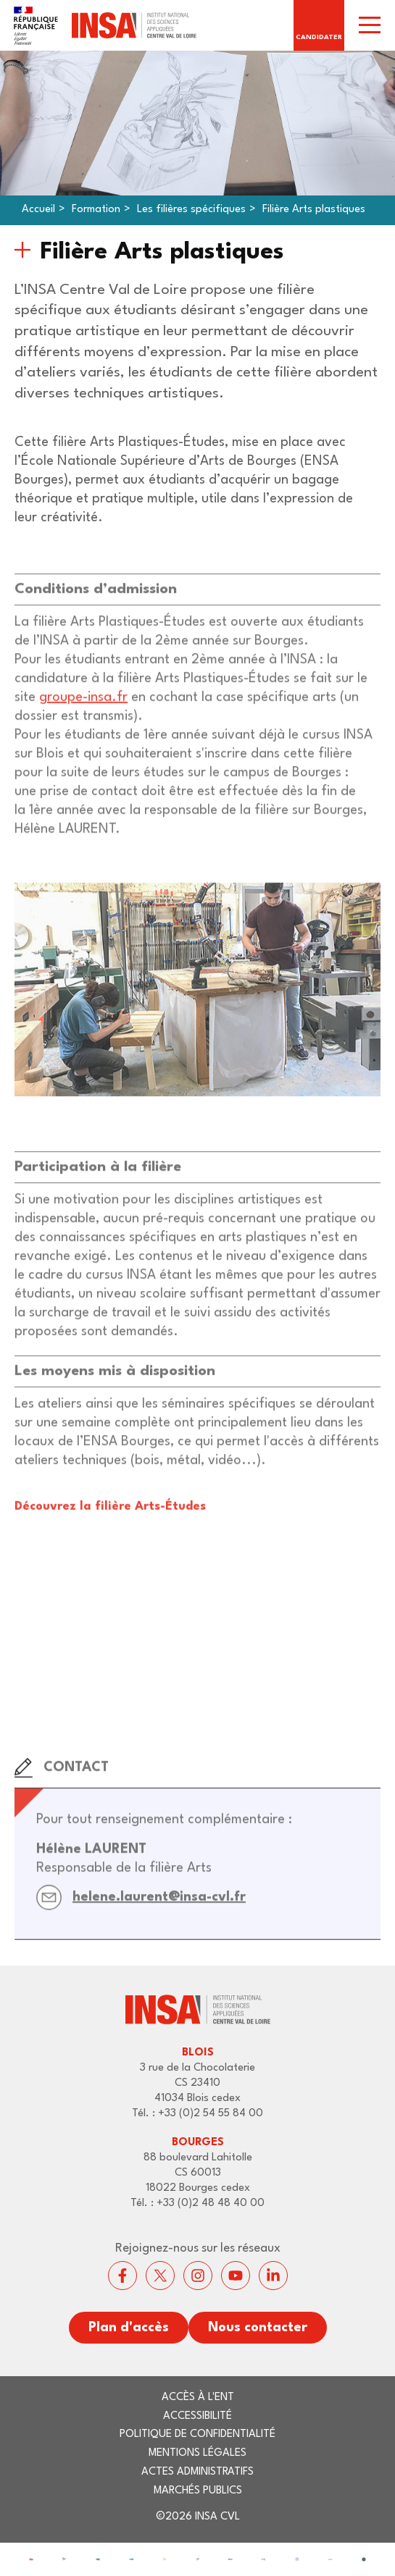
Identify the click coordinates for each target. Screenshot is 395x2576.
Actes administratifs (197, 2472)
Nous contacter (257, 2327)
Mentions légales (197, 2453)
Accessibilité (197, 2416)
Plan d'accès (128, 2327)
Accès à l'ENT (198, 2397)
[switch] (370, 25)
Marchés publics (198, 2490)
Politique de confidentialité (197, 2434)
